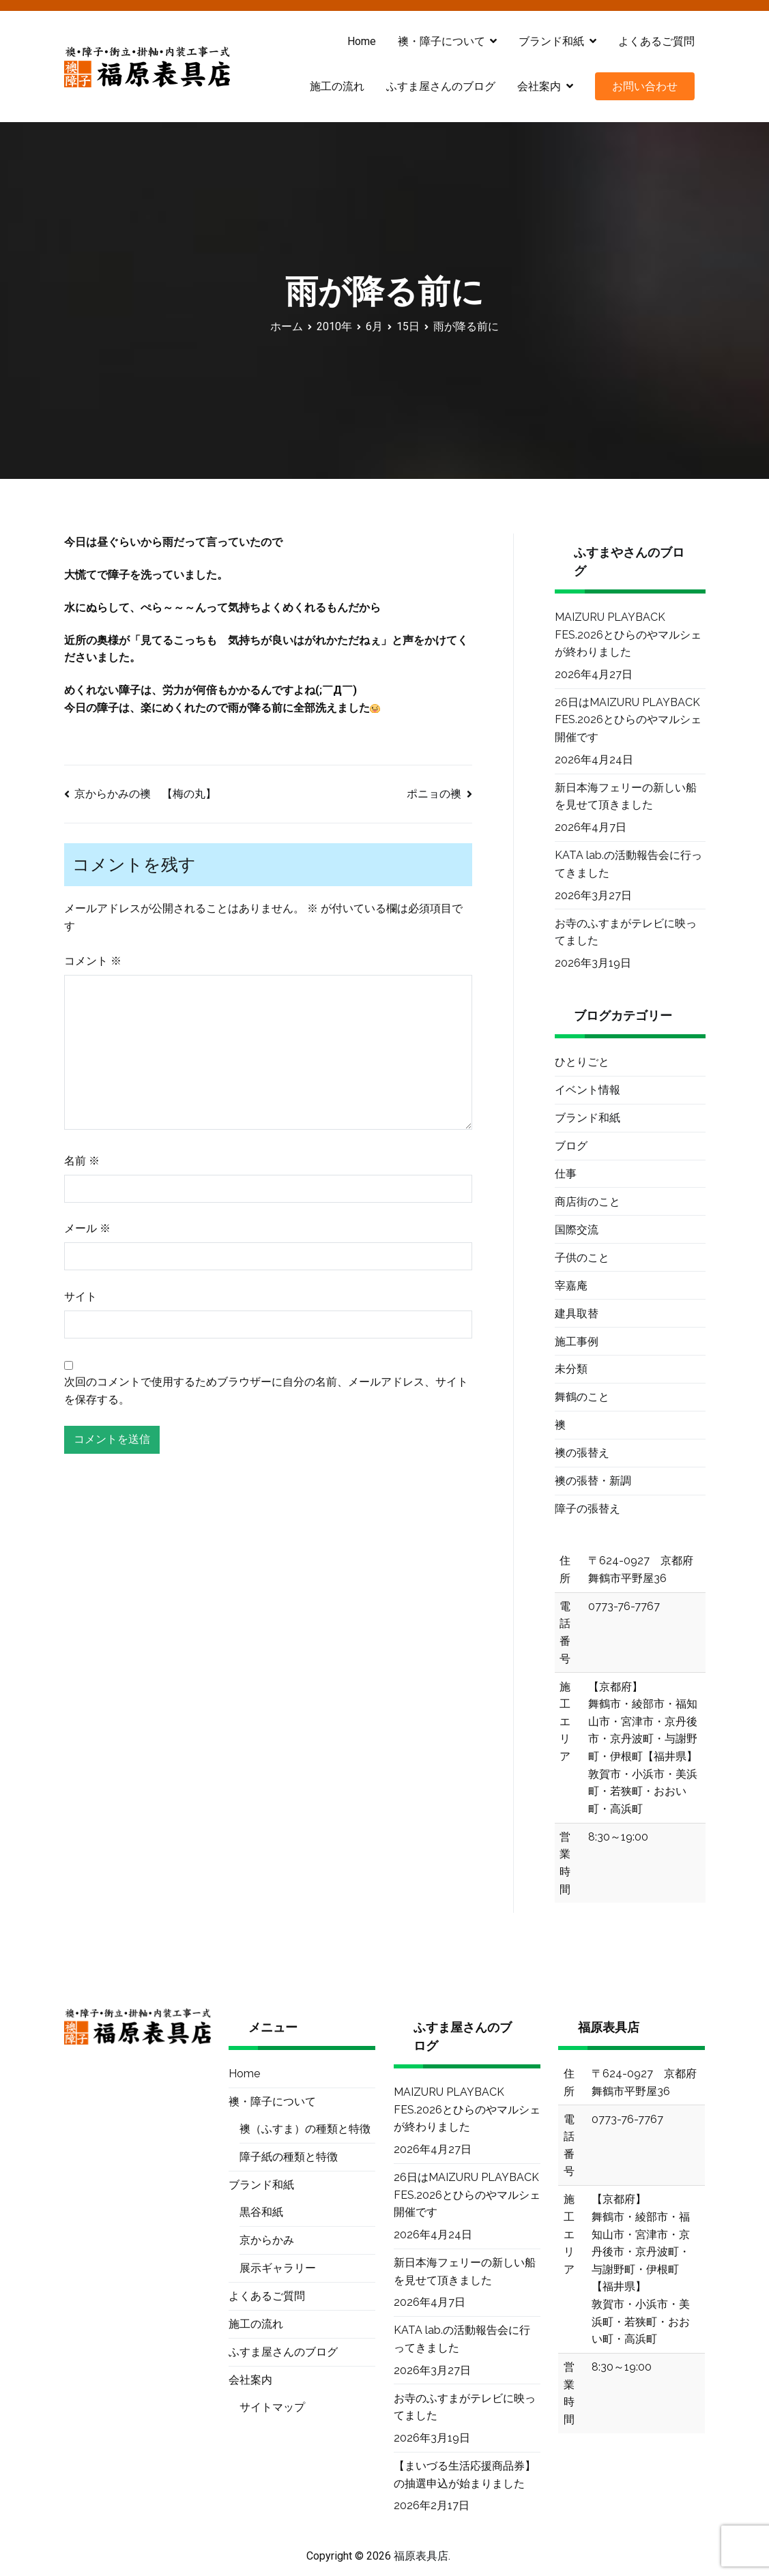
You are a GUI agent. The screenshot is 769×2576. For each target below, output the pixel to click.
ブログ (571, 1145)
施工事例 (576, 1341)
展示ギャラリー (278, 2268)
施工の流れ (337, 86)
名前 (82, 1160)
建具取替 (576, 1313)
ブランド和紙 (551, 41)
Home (361, 41)
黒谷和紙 (261, 2212)
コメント (92, 960)
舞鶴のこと (582, 1396)
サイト (80, 1296)
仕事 (566, 1173)
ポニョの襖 (434, 793)
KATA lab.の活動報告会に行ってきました (628, 864)
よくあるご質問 (656, 41)
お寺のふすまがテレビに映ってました (626, 932)
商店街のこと (587, 1201)
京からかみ (267, 2240)
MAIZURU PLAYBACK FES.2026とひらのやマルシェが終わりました (628, 634)
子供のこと (582, 1257)
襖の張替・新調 (593, 1480)
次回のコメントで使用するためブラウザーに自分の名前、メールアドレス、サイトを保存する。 (266, 1390)
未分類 (571, 1368)
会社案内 (539, 86)
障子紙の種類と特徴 (289, 2156)
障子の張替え (587, 1508)
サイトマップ (272, 2407)
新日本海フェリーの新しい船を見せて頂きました (626, 796)
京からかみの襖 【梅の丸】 (145, 793)
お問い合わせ (645, 86)
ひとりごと (582, 1061)
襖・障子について (441, 41)
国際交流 (576, 1229)
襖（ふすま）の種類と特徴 (305, 2128)
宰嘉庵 (571, 1285)
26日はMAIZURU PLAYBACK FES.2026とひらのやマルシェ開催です (628, 720)
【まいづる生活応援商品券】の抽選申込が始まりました (465, 2474)
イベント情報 (587, 1089)
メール (87, 1228)
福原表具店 (421, 2555)
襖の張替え (582, 1452)
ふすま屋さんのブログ (440, 86)
